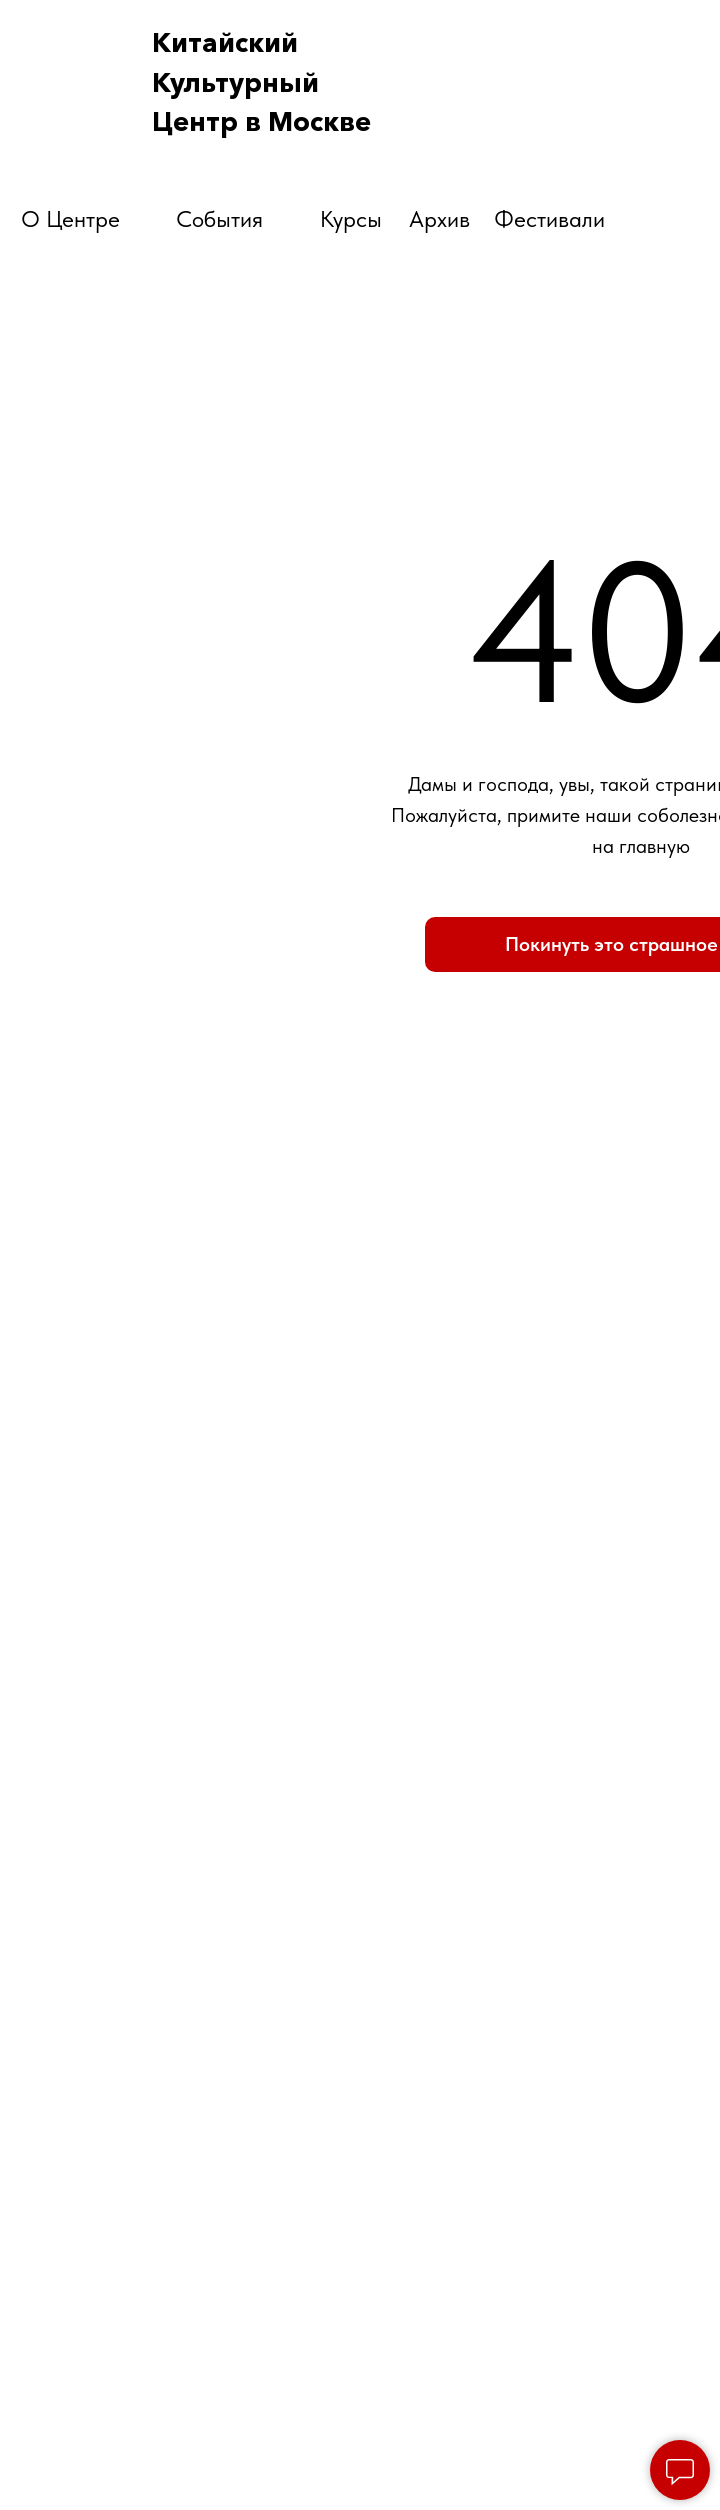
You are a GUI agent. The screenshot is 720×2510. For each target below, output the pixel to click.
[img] (617, 111)
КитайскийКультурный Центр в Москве (261, 82)
